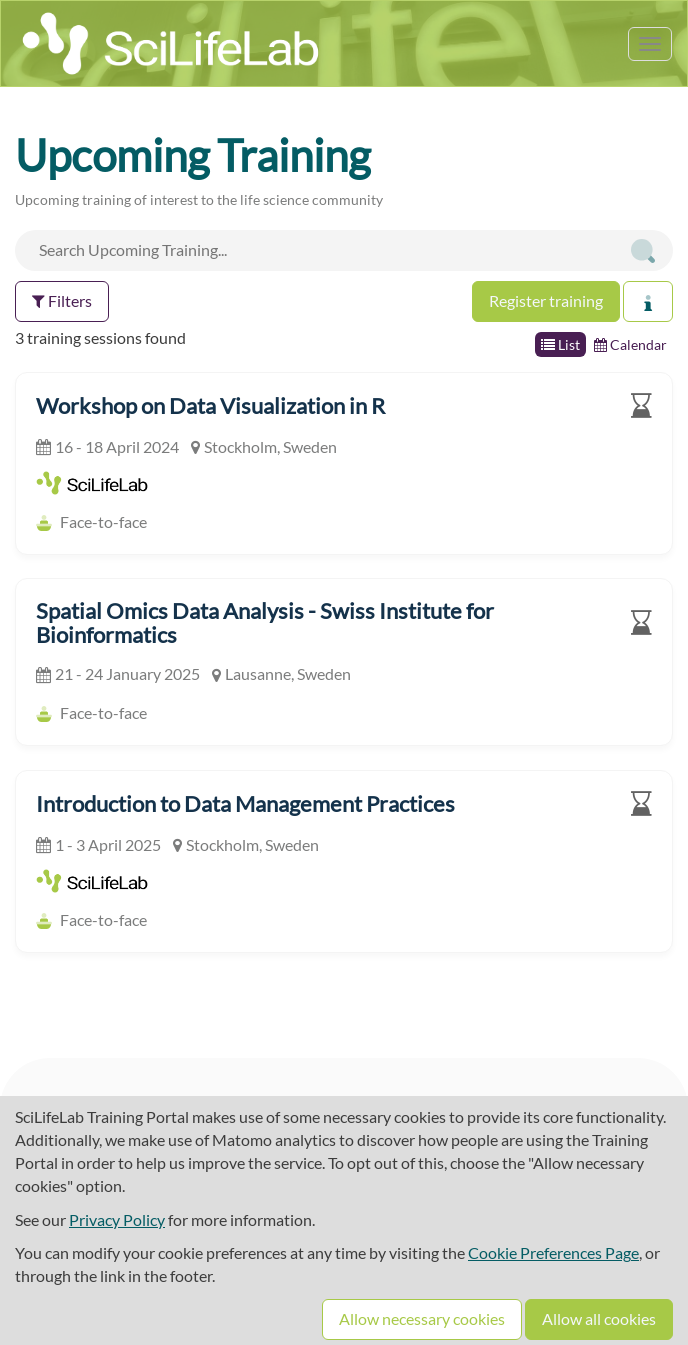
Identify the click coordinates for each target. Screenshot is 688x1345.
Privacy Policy (117, 1219)
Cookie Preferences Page (553, 1252)
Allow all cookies (599, 1318)
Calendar (630, 344)
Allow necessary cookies (422, 1318)
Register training (546, 300)
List (560, 344)
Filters (62, 300)
